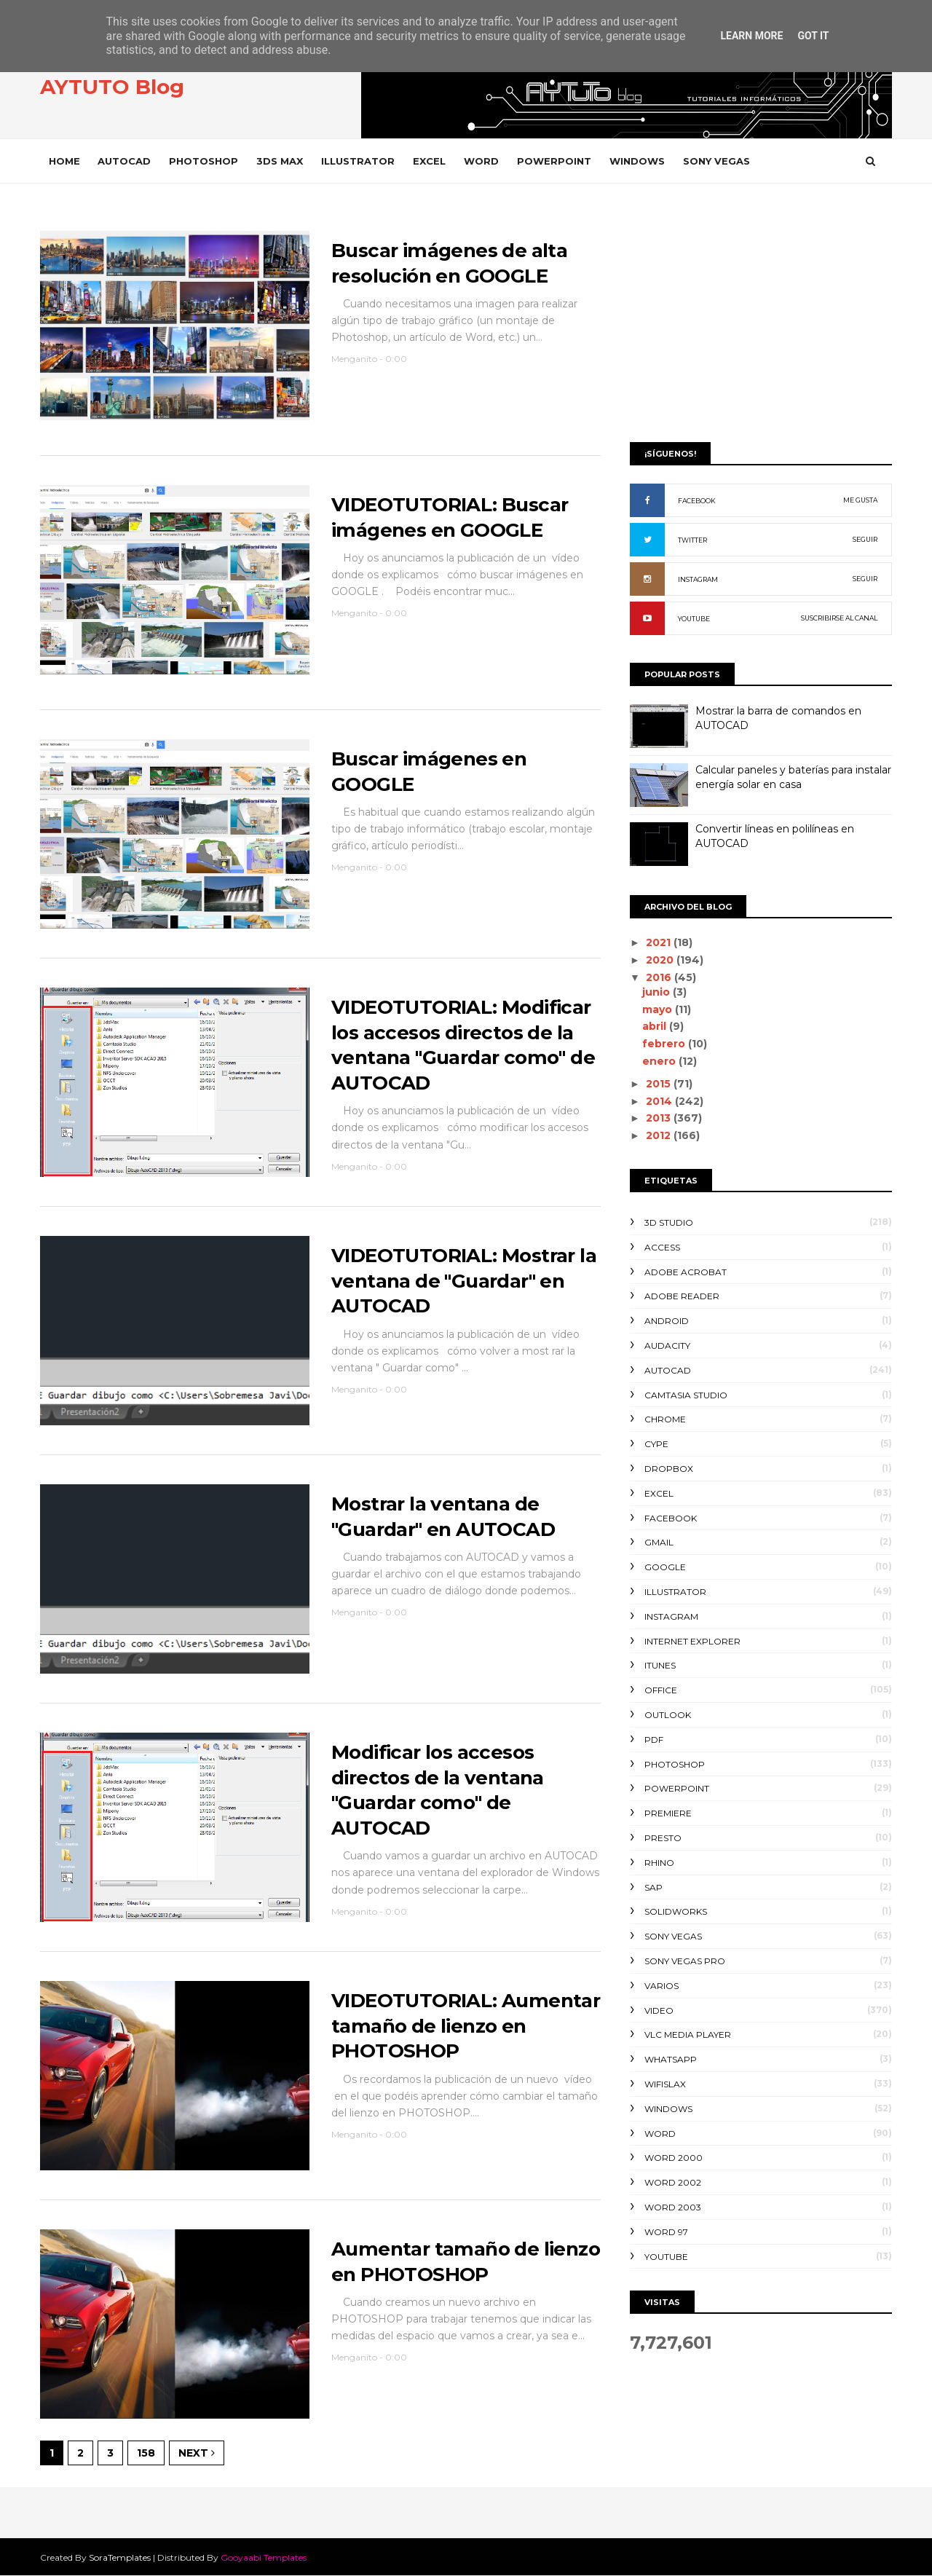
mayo (658, 1009)
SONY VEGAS (716, 161)
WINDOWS (637, 161)
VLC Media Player (687, 2034)
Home (64, 161)
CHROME (665, 1419)
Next (196, 2452)
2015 (660, 1083)
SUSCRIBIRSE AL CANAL (839, 618)
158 (146, 2452)
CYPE (656, 1443)
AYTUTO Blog (112, 86)
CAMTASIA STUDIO (685, 1395)
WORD (481, 161)
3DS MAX (279, 161)
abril (655, 1026)
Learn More (751, 36)
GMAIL (659, 1542)
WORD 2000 (673, 2157)
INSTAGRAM (698, 579)
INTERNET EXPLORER (692, 1641)
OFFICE (660, 1690)
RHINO (659, 1862)
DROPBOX (668, 1468)
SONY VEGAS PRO (684, 1960)
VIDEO (659, 2010)
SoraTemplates (120, 2557)
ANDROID (666, 1320)
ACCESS (662, 1247)
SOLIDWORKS (675, 1911)
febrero (665, 1043)
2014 (660, 1101)
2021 (660, 942)
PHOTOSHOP (203, 161)
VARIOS (661, 1985)
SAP (653, 1887)
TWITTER (692, 540)
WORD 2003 (672, 2207)
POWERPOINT (554, 161)
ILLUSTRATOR (358, 161)
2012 (660, 1135)
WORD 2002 (672, 2182)
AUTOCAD (124, 161)
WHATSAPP (670, 2059)
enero (660, 1061)
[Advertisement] (761, 318)
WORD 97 (666, 2231)
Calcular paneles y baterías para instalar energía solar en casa (793, 777)
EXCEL (429, 161)
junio (657, 992)
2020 (661, 959)
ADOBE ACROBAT (685, 1272)
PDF (653, 1739)
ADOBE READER (681, 1296)
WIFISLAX (665, 2084)
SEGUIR (865, 539)
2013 (660, 1117)
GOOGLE (665, 1566)
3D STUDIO (668, 1222)
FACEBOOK (697, 501)
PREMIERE (668, 1813)
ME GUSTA (860, 500)
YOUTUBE (694, 619)
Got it (813, 36)
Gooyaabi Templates (264, 2557)
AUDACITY (667, 1345)
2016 (660, 977)
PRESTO (663, 1837)
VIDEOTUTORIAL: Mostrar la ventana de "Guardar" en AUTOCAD (463, 1280)
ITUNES (660, 1665)
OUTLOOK (667, 1714)
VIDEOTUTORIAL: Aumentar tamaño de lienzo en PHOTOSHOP (465, 2026)
